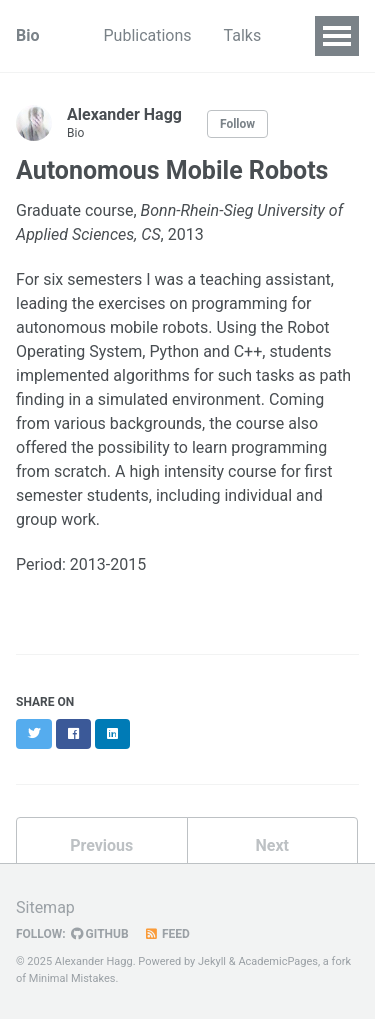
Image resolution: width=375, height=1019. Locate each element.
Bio (27, 35)
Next (272, 845)
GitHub (100, 934)
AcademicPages (278, 961)
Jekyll (212, 961)
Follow (237, 124)
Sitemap (45, 907)
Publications (147, 35)
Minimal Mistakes (72, 978)
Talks (243, 35)
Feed (167, 934)
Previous (101, 845)
